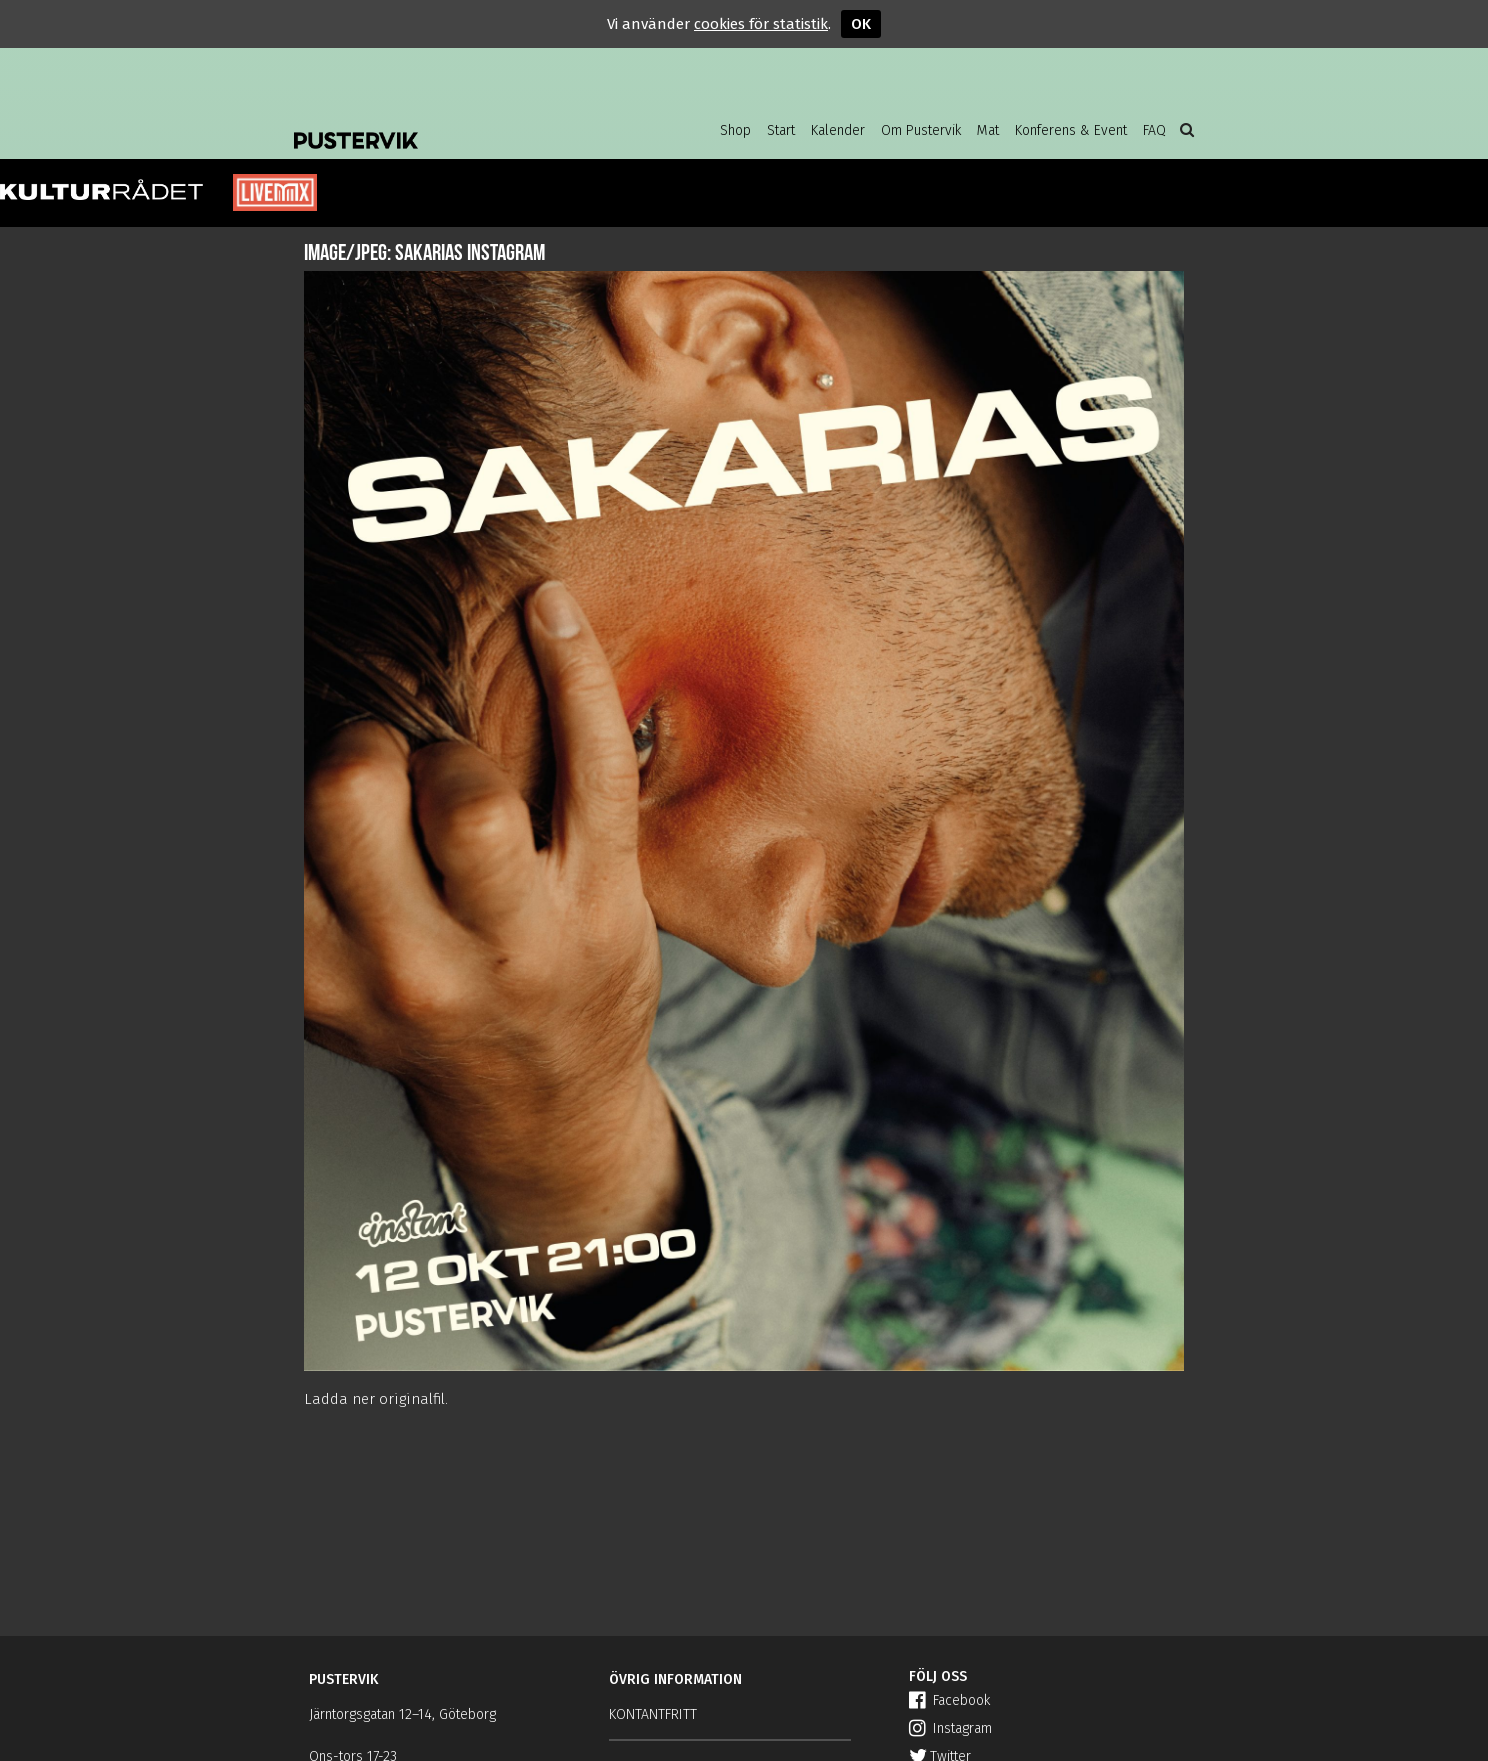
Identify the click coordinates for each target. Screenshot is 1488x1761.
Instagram (950, 1728)
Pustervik (454, 125)
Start (781, 130)
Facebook (949, 1700)
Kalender (838, 130)
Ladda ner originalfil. (376, 1399)
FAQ (1154, 130)
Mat (988, 130)
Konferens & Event (1071, 130)
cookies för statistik (761, 24)
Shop (735, 130)
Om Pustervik (921, 130)
